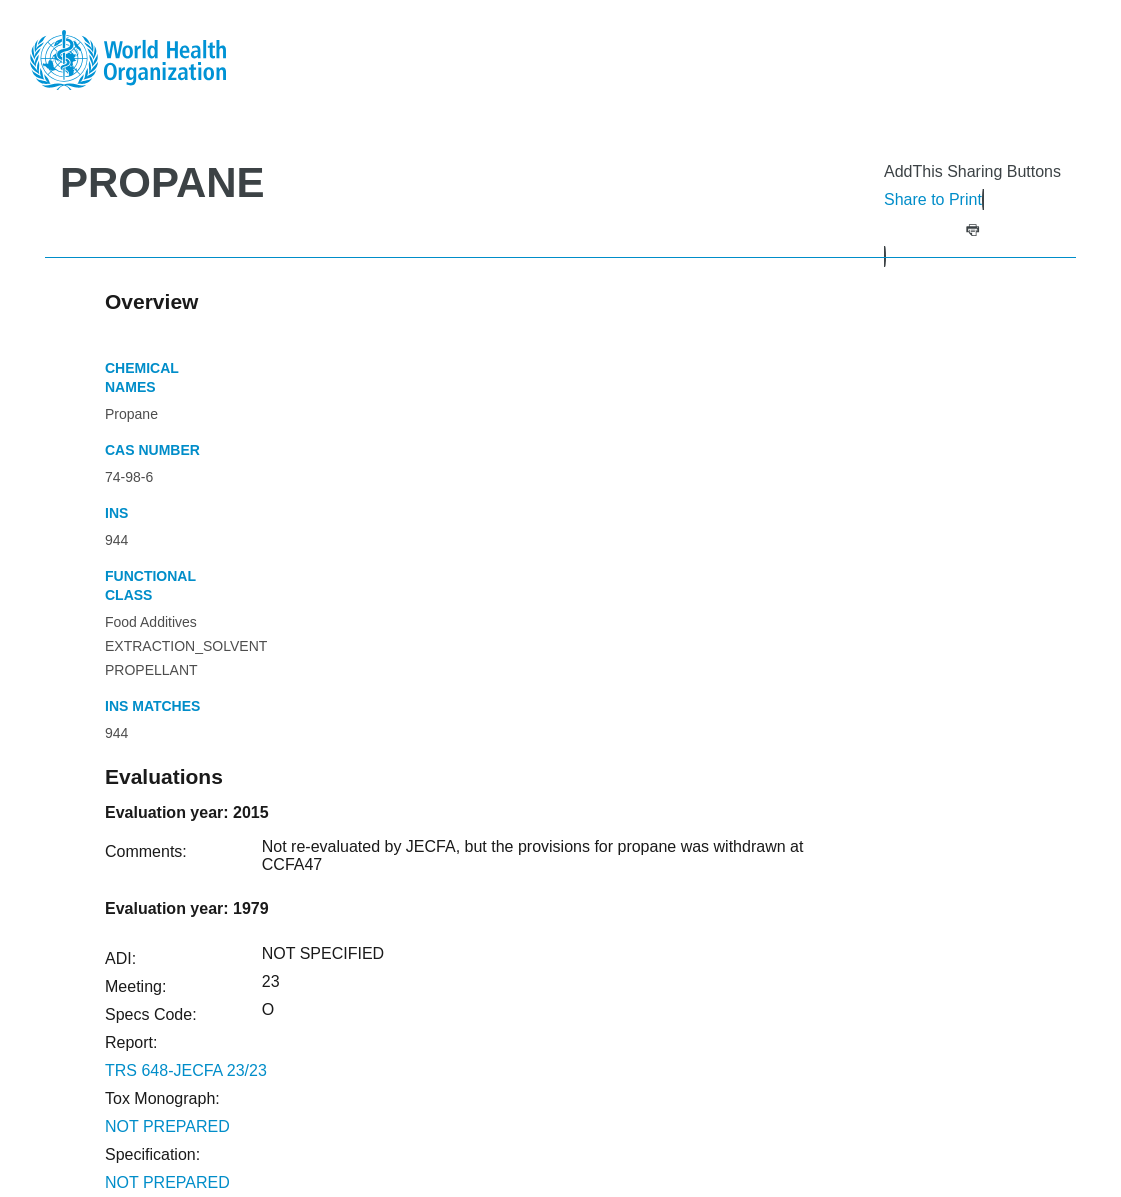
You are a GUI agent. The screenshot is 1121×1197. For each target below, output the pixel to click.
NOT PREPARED (167, 1126)
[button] (972, 228)
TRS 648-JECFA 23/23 (186, 1070)
